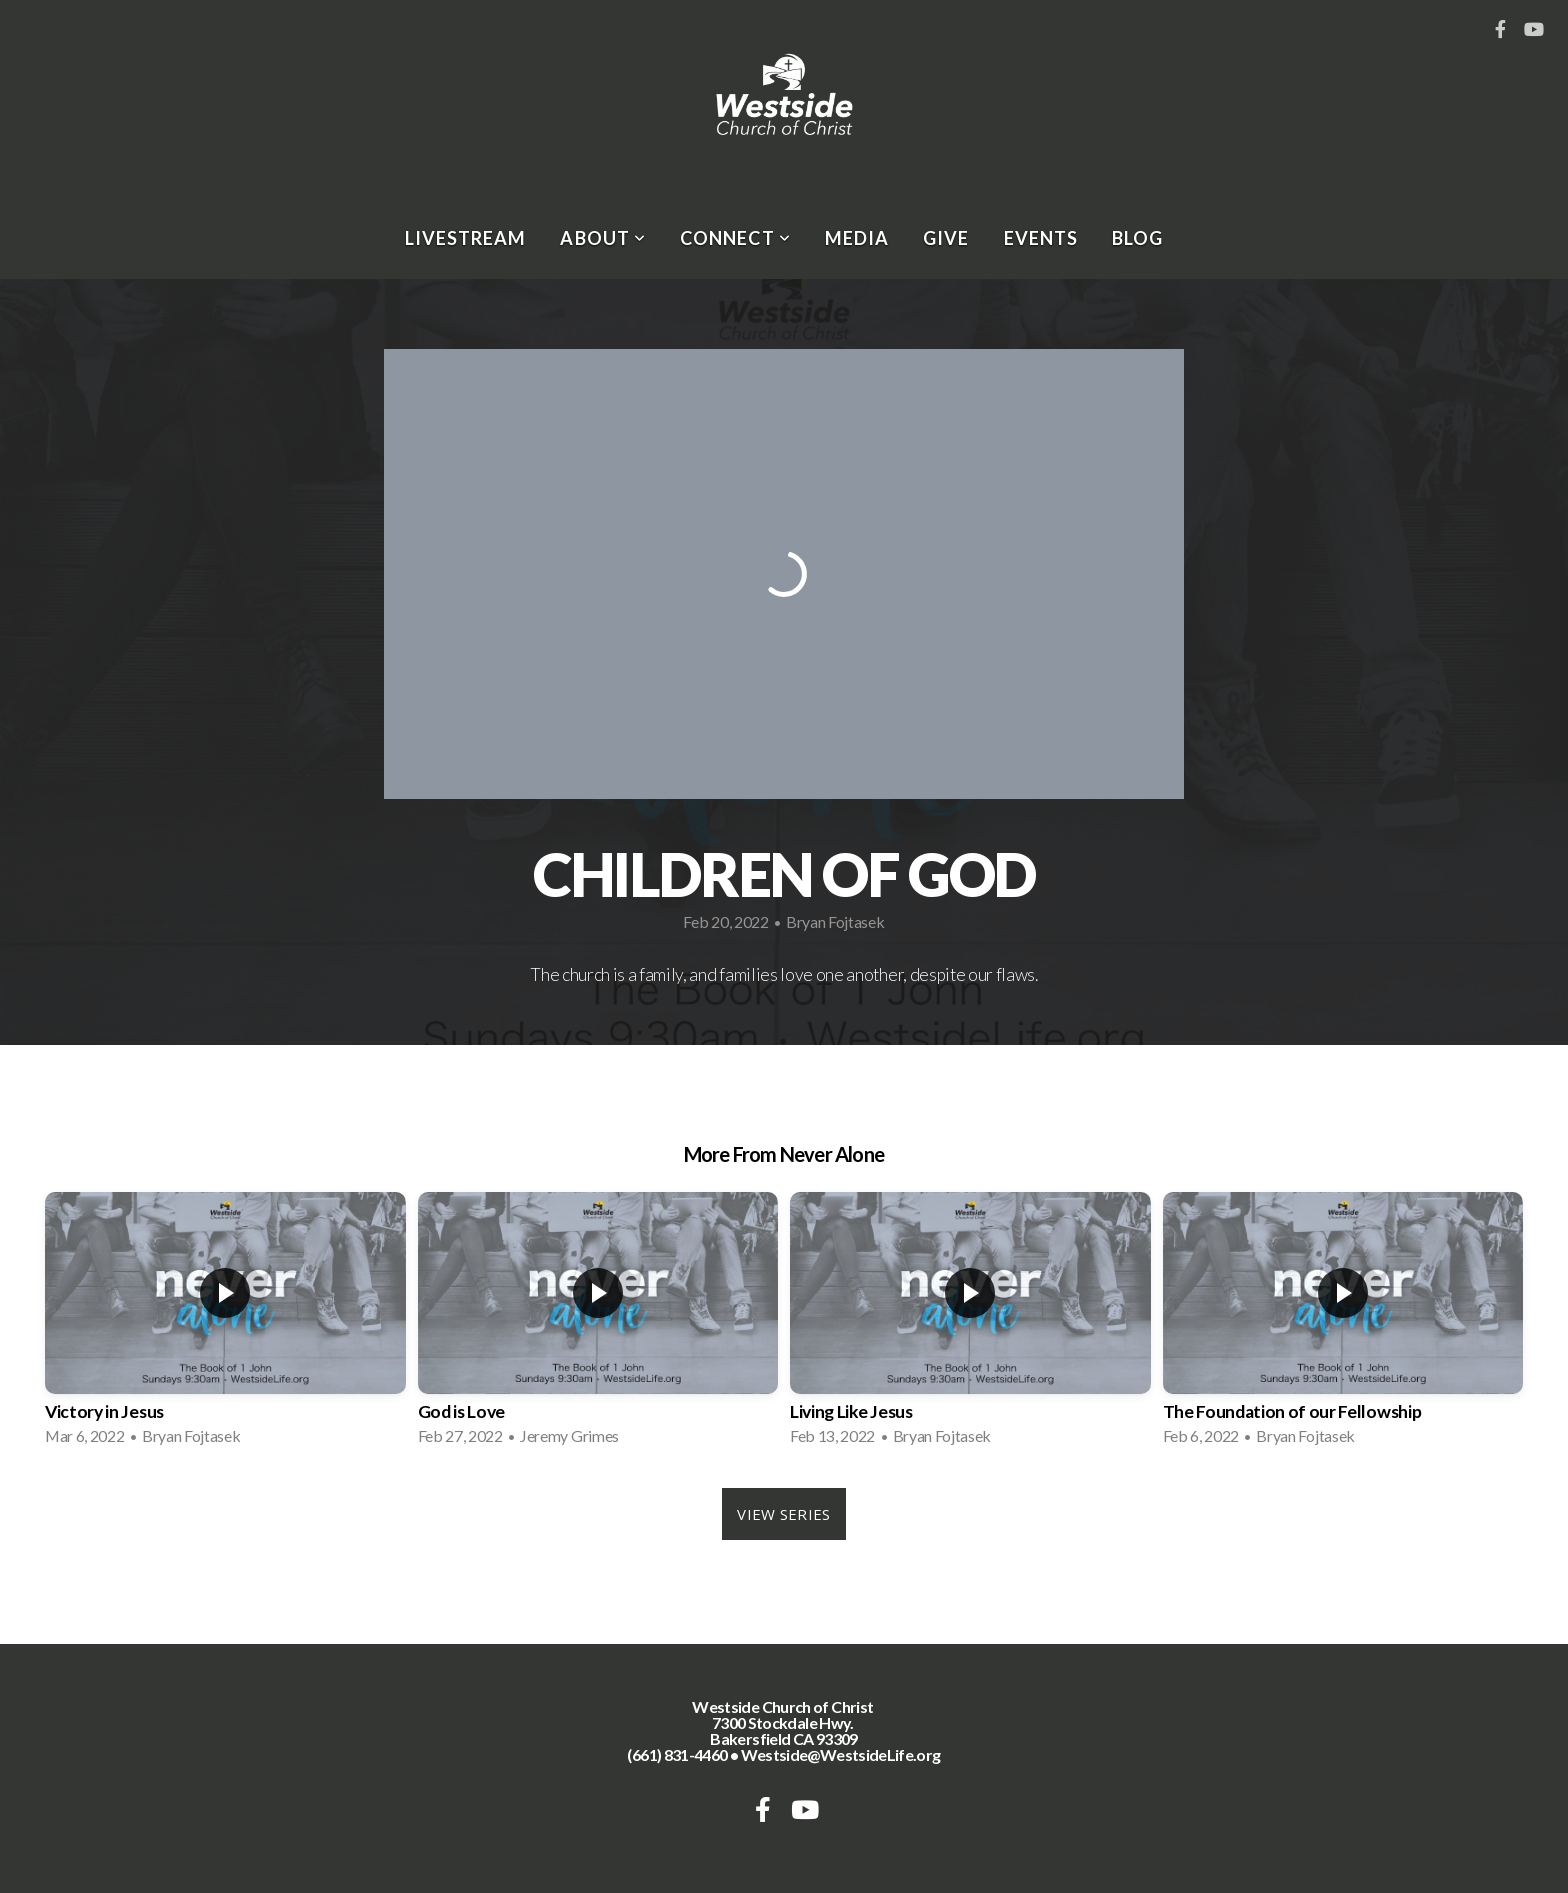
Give (946, 238)
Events (1041, 238)
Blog (1137, 238)
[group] (225, 1325)
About (603, 238)
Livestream (466, 238)
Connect (735, 238)
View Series (783, 1514)
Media (857, 238)
